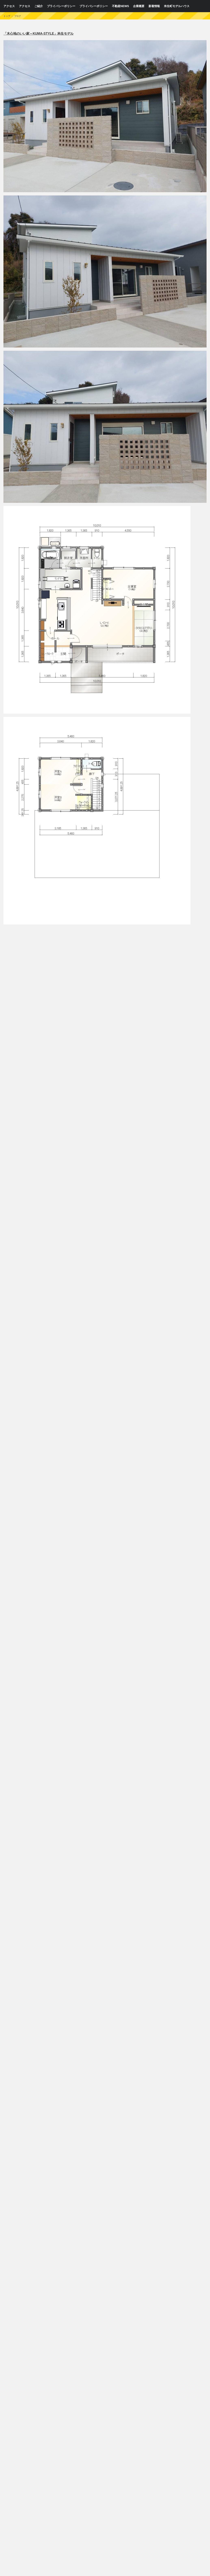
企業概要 (138, 6)
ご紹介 (38, 6)
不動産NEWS (120, 6)
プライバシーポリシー (61, 6)
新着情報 (154, 6)
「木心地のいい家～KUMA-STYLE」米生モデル (38, 33)
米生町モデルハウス (176, 6)
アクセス (9, 6)
